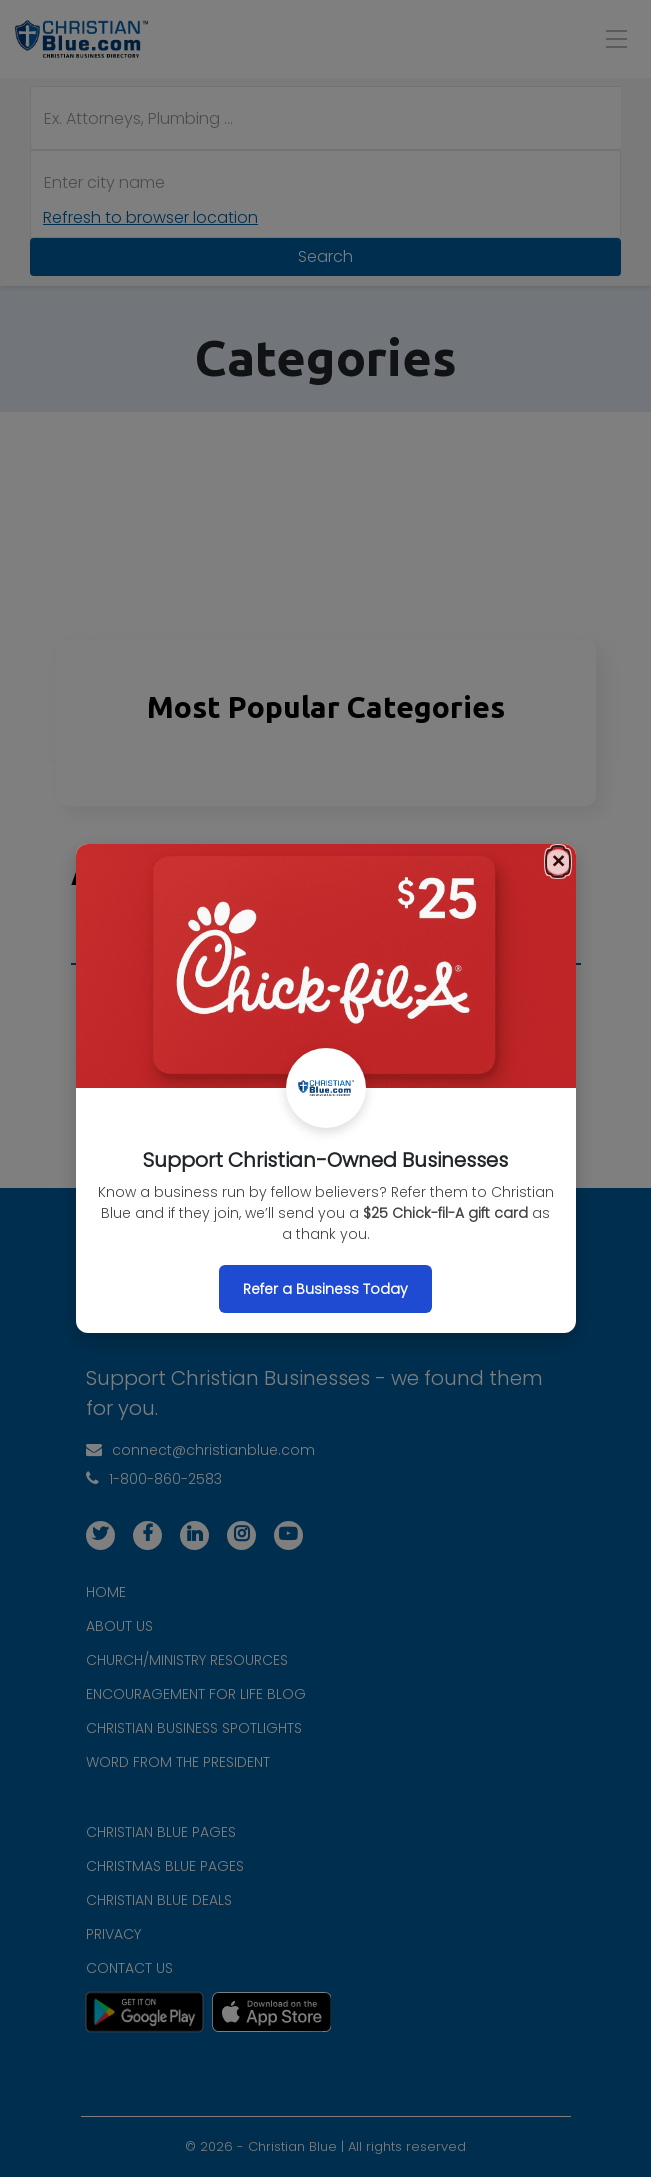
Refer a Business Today (325, 1289)
